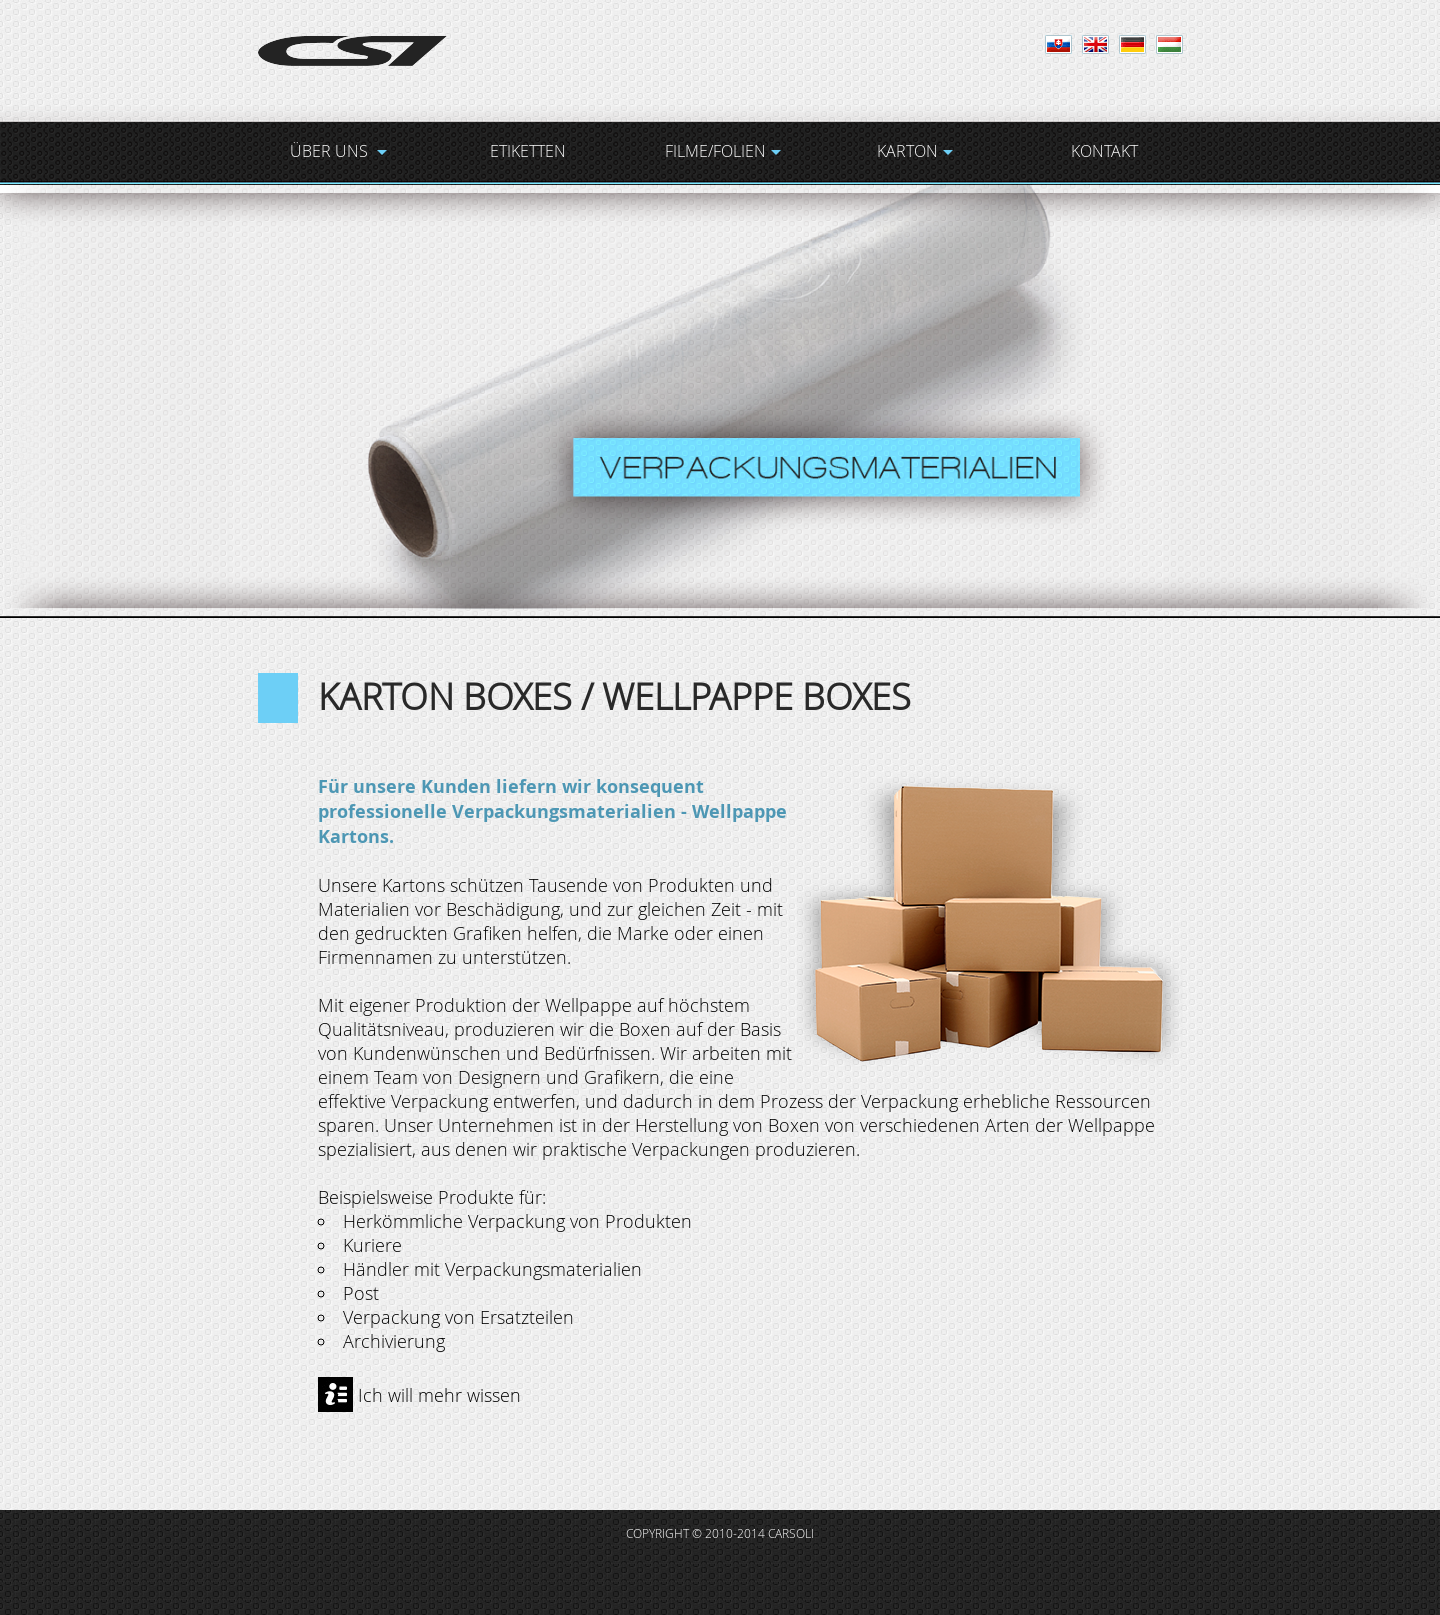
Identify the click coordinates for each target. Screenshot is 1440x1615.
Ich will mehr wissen (439, 1394)
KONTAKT (1104, 151)
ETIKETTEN (528, 151)
